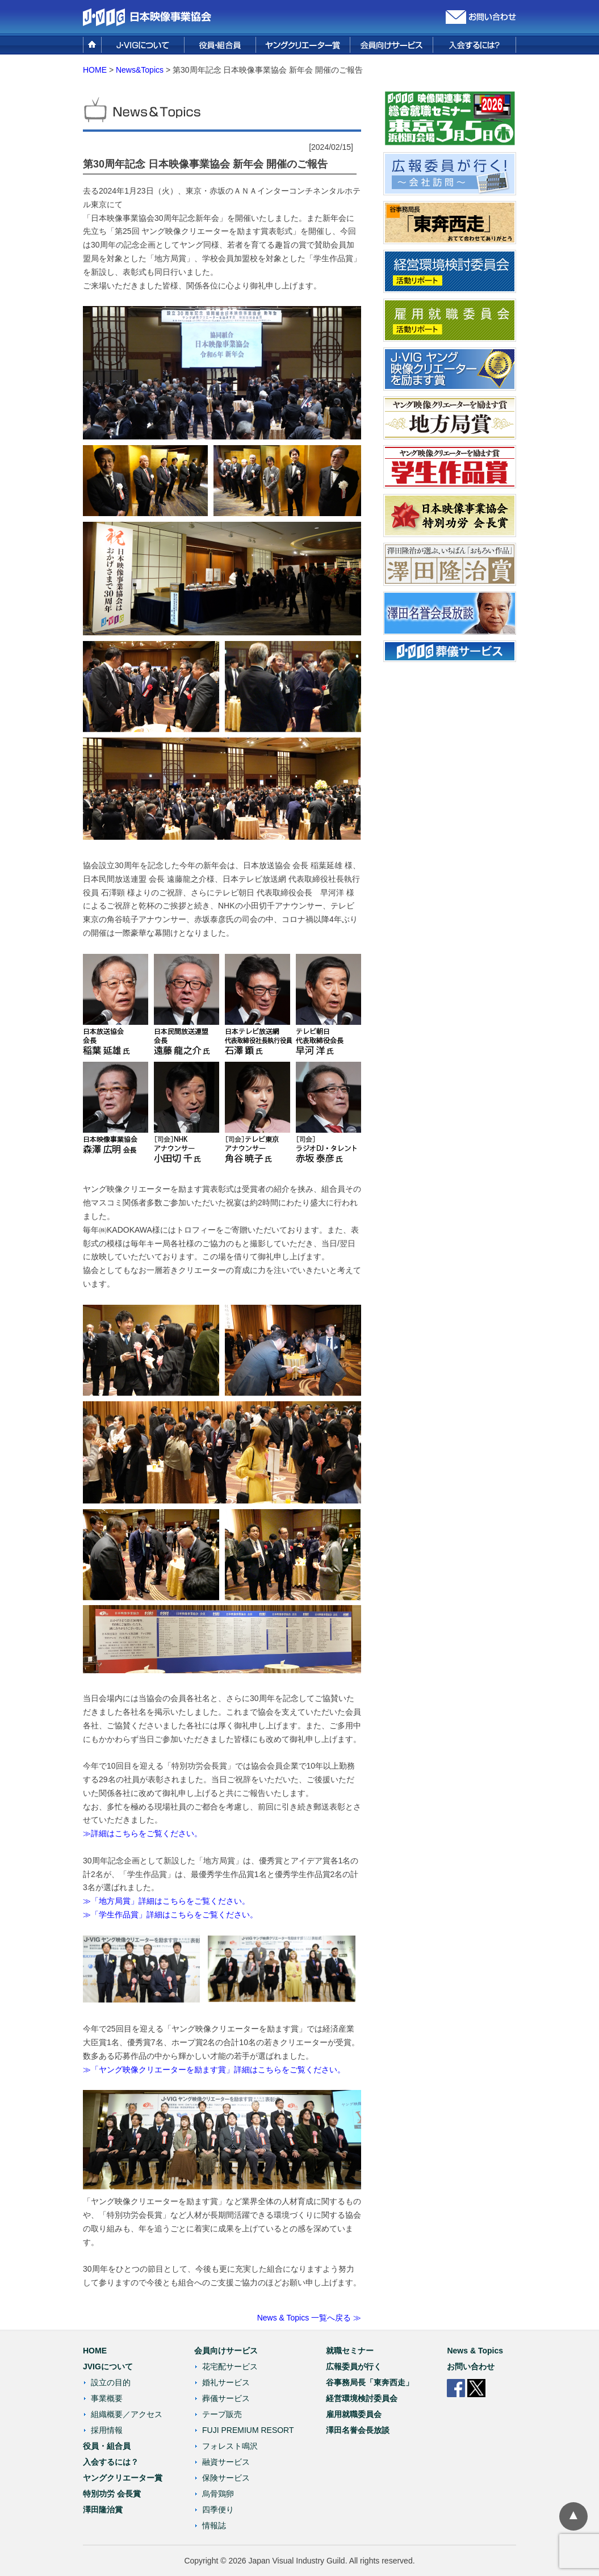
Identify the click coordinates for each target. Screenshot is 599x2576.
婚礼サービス (226, 2382)
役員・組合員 (107, 2446)
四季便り (218, 2509)
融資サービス (226, 2461)
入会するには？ (111, 2461)
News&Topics (140, 69)
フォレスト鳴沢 (230, 2446)
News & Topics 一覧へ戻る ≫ (309, 2317)
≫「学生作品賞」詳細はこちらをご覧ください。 (170, 1914)
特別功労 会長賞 (112, 2493)
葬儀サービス (226, 2398)
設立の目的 (111, 2382)
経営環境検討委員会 (361, 2398)
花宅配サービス (230, 2366)
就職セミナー (350, 2350)
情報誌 (214, 2525)
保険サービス (226, 2477)
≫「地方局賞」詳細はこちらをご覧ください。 (166, 1900)
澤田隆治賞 (103, 2509)
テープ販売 (222, 2414)
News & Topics (475, 2350)
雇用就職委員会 (354, 2414)
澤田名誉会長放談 (357, 2430)
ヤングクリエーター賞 (122, 2477)
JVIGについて (108, 2366)
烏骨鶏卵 (218, 2493)
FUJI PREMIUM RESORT (248, 2430)
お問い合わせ (471, 2366)
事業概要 (107, 2398)
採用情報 (107, 2430)
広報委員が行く (354, 2366)
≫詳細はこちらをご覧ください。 (142, 1833)
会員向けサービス (226, 2350)
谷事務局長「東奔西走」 (369, 2382)
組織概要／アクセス (126, 2414)
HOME (95, 69)
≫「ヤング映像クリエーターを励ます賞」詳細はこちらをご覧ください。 (214, 2069)
